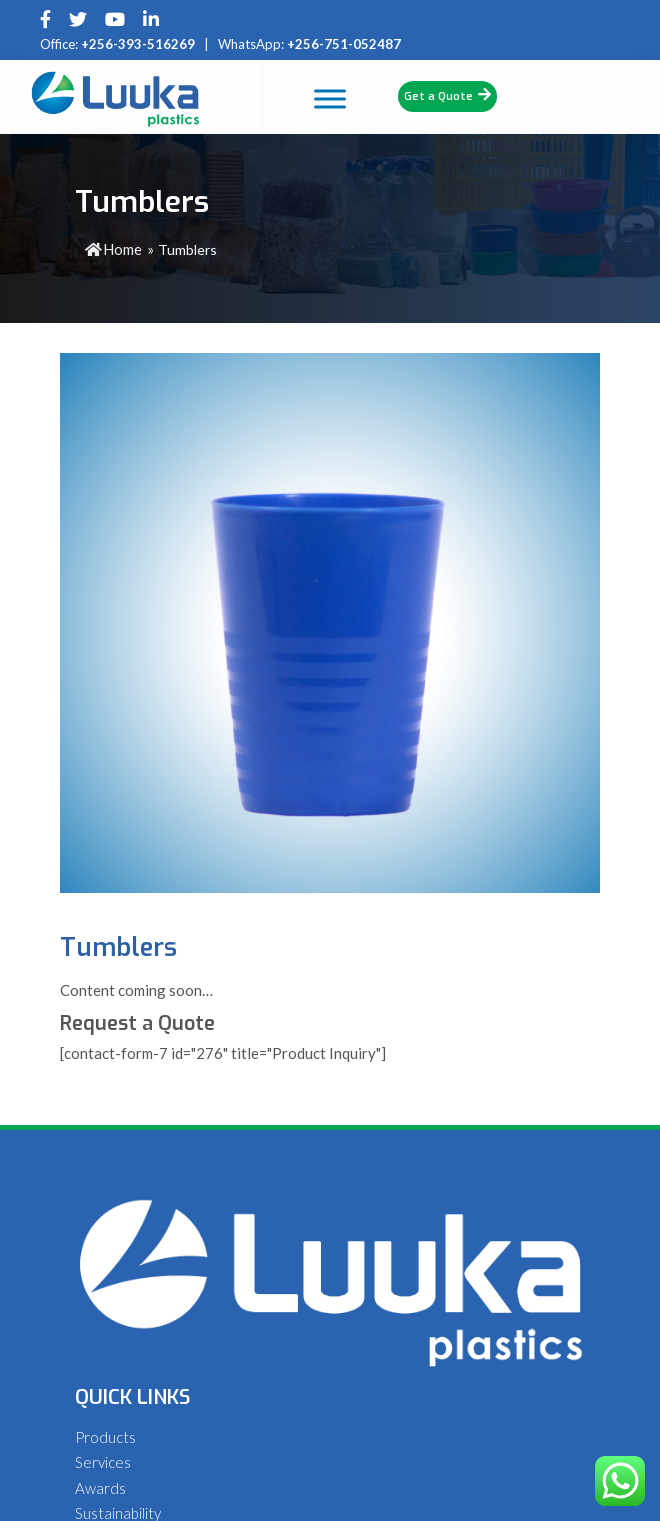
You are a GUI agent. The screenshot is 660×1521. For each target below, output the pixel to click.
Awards (100, 1488)
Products (105, 1437)
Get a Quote (447, 95)
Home (113, 249)
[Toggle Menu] (374, 98)
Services (103, 1462)
